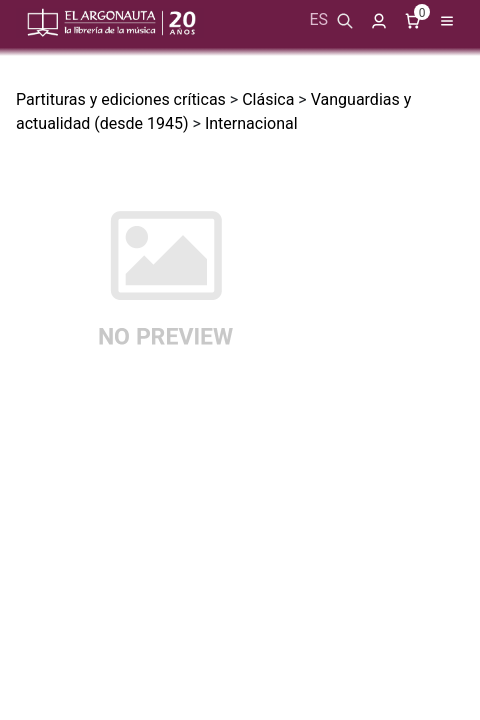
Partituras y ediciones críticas (121, 99)
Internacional (251, 123)
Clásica (268, 99)
